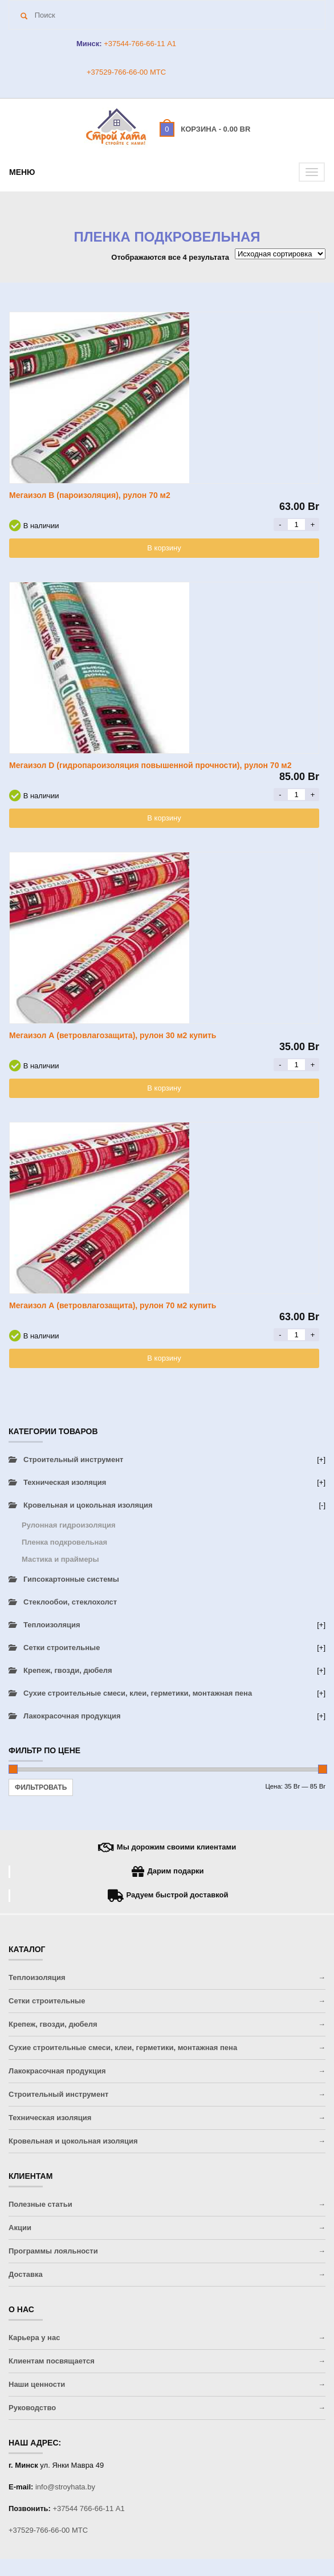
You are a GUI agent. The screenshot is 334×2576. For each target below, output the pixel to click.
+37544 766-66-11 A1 (89, 2508)
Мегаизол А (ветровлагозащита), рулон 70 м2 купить (112, 1305)
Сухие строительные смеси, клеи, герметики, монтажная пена (137, 1693)
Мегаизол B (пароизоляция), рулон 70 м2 (89, 495)
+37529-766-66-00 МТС (126, 72)
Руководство (32, 2407)
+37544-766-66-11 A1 (139, 43)
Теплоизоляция (51, 1624)
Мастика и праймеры (60, 1559)
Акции (20, 2227)
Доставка (26, 2274)
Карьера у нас (34, 2337)
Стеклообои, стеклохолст (70, 1602)
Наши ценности (37, 2384)
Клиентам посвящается (52, 2361)
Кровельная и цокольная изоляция (88, 1505)
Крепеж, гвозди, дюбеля (67, 1670)
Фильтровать (41, 1787)
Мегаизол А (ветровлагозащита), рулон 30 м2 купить (112, 1035)
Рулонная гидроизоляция (69, 1525)
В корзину (164, 548)
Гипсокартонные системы (71, 1579)
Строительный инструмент (73, 1459)
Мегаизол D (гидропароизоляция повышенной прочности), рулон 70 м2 (150, 765)
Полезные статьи (40, 2204)
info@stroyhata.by (65, 2487)
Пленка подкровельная (64, 1542)
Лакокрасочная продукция (72, 1716)
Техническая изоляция (64, 1482)
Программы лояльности (53, 2251)
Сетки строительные (61, 1647)
